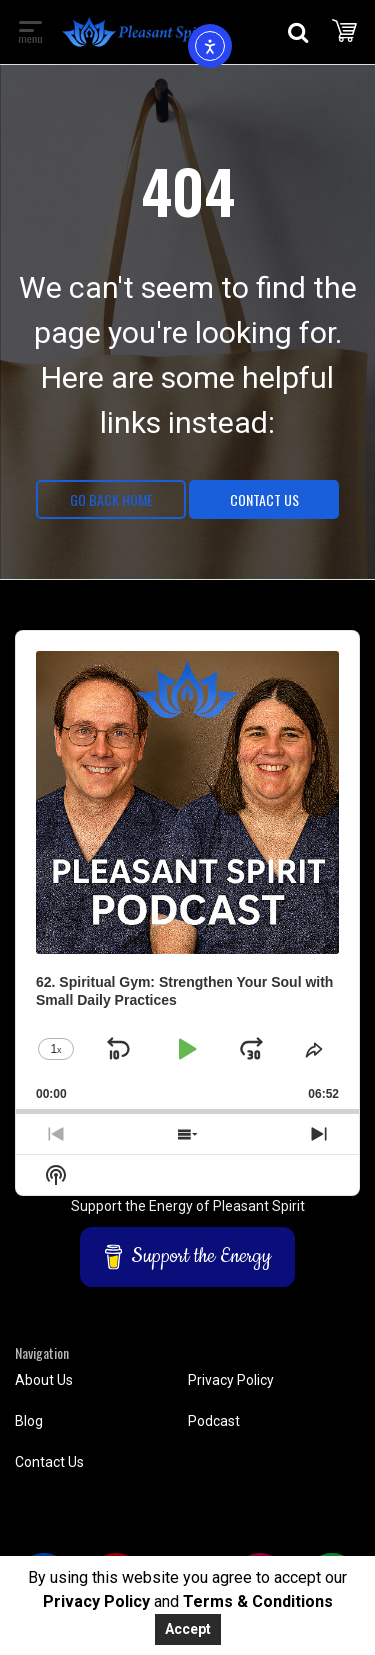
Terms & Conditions (258, 1601)
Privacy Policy (231, 1380)
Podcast (214, 1421)
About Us (44, 1380)
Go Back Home (111, 499)
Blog (29, 1421)
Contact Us (264, 499)
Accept (188, 1629)
